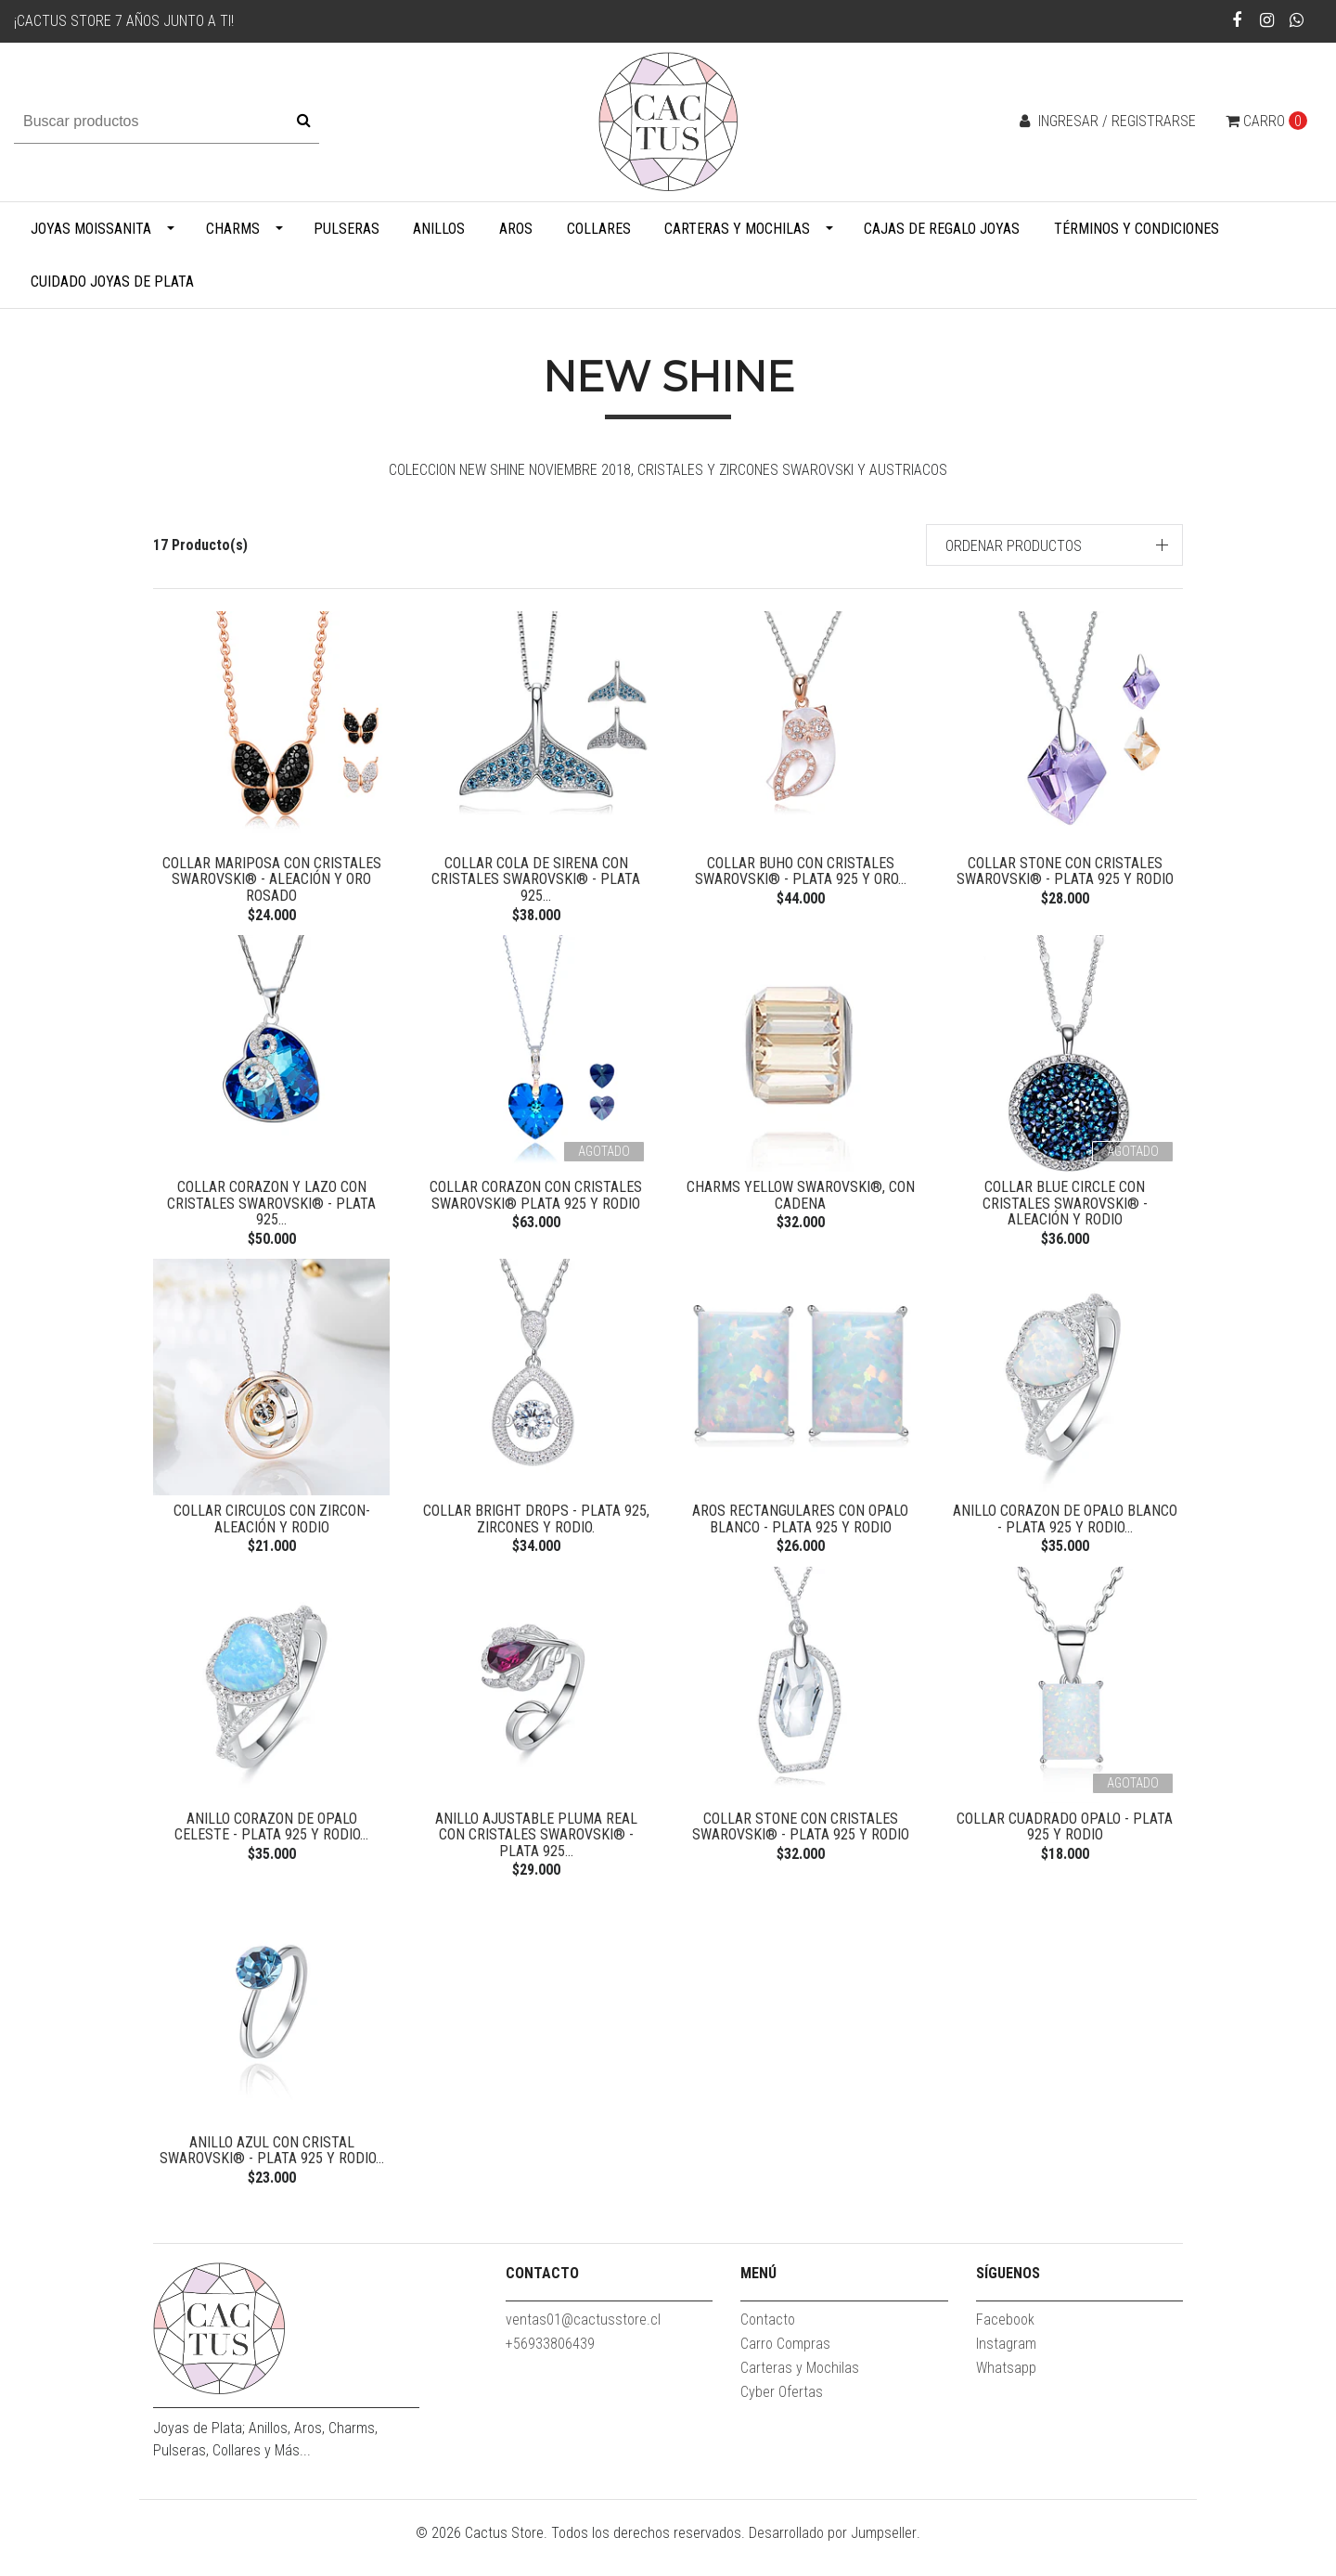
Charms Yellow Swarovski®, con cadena (801, 1202)
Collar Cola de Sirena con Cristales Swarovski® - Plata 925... (535, 879)
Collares (599, 228)
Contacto (767, 2351)
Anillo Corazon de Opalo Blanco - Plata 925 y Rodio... (1064, 1531)
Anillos (439, 228)
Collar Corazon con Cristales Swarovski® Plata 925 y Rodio (536, 1202)
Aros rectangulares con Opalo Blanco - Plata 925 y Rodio (800, 1531)
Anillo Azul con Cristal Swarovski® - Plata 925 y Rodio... (272, 2175)
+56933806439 (550, 2375)
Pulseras (346, 228)
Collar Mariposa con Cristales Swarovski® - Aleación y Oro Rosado (271, 879)
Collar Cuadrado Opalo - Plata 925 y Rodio (1065, 1845)
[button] (1055, 545)
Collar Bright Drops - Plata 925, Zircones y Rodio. (536, 1531)
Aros (516, 228)
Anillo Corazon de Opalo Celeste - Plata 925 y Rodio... (271, 1845)
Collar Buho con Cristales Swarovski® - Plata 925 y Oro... (800, 871)
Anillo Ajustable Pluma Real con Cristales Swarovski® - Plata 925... (536, 1853)
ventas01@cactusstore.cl (583, 2351)
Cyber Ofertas (781, 2423)
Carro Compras (785, 2375)
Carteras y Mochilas (737, 228)
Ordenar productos (1013, 546)
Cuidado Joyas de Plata (112, 281)
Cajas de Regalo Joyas (942, 228)
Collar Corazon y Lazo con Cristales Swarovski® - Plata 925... (271, 1210)
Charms (233, 228)
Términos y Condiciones (1136, 228)
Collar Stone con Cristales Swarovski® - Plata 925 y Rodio (1065, 871)
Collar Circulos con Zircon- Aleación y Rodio (271, 1531)
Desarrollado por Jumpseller (833, 2564)
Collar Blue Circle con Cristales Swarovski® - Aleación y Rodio (1065, 1202)
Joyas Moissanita (91, 228)
